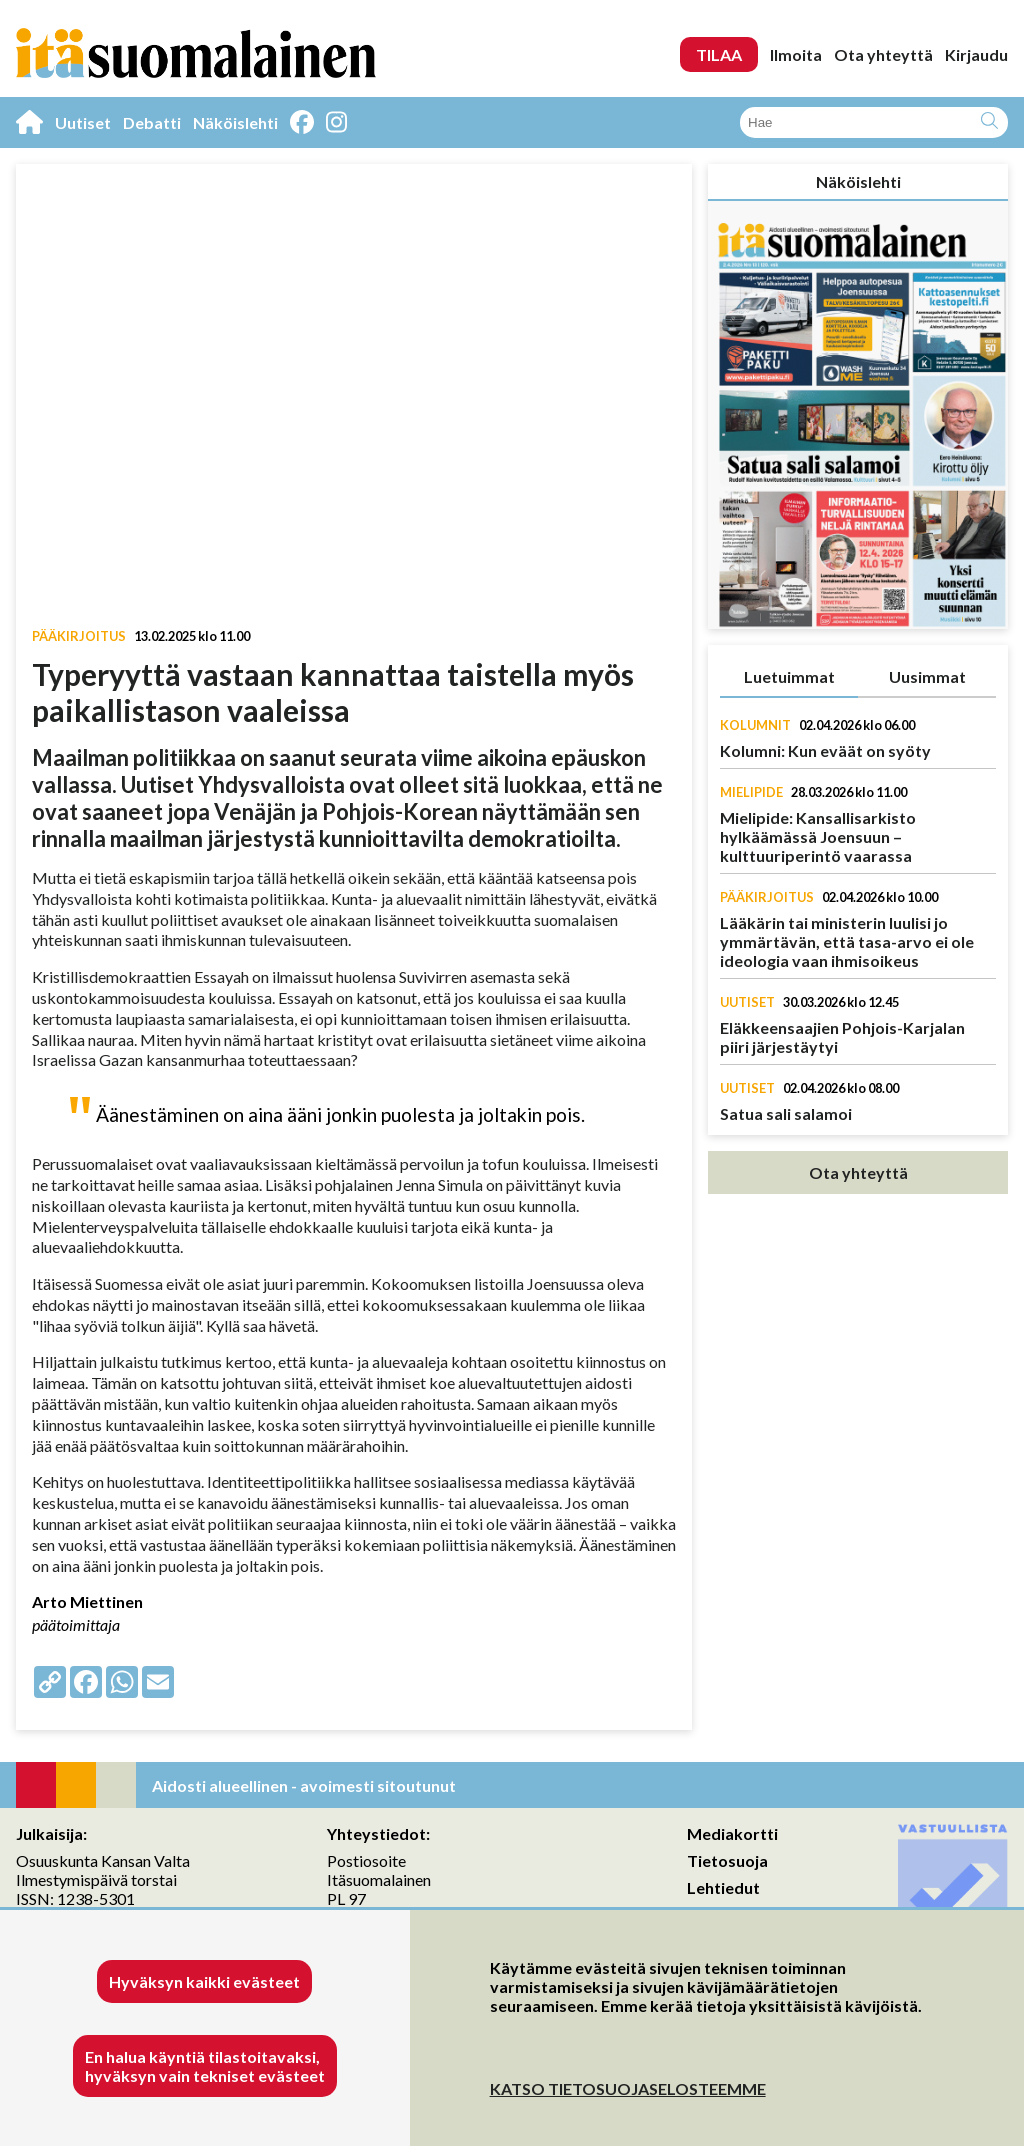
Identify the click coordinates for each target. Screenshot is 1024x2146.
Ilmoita (796, 54)
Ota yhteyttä (883, 54)
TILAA (719, 54)
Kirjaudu (976, 54)
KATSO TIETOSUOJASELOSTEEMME (628, 2088)
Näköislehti (235, 122)
